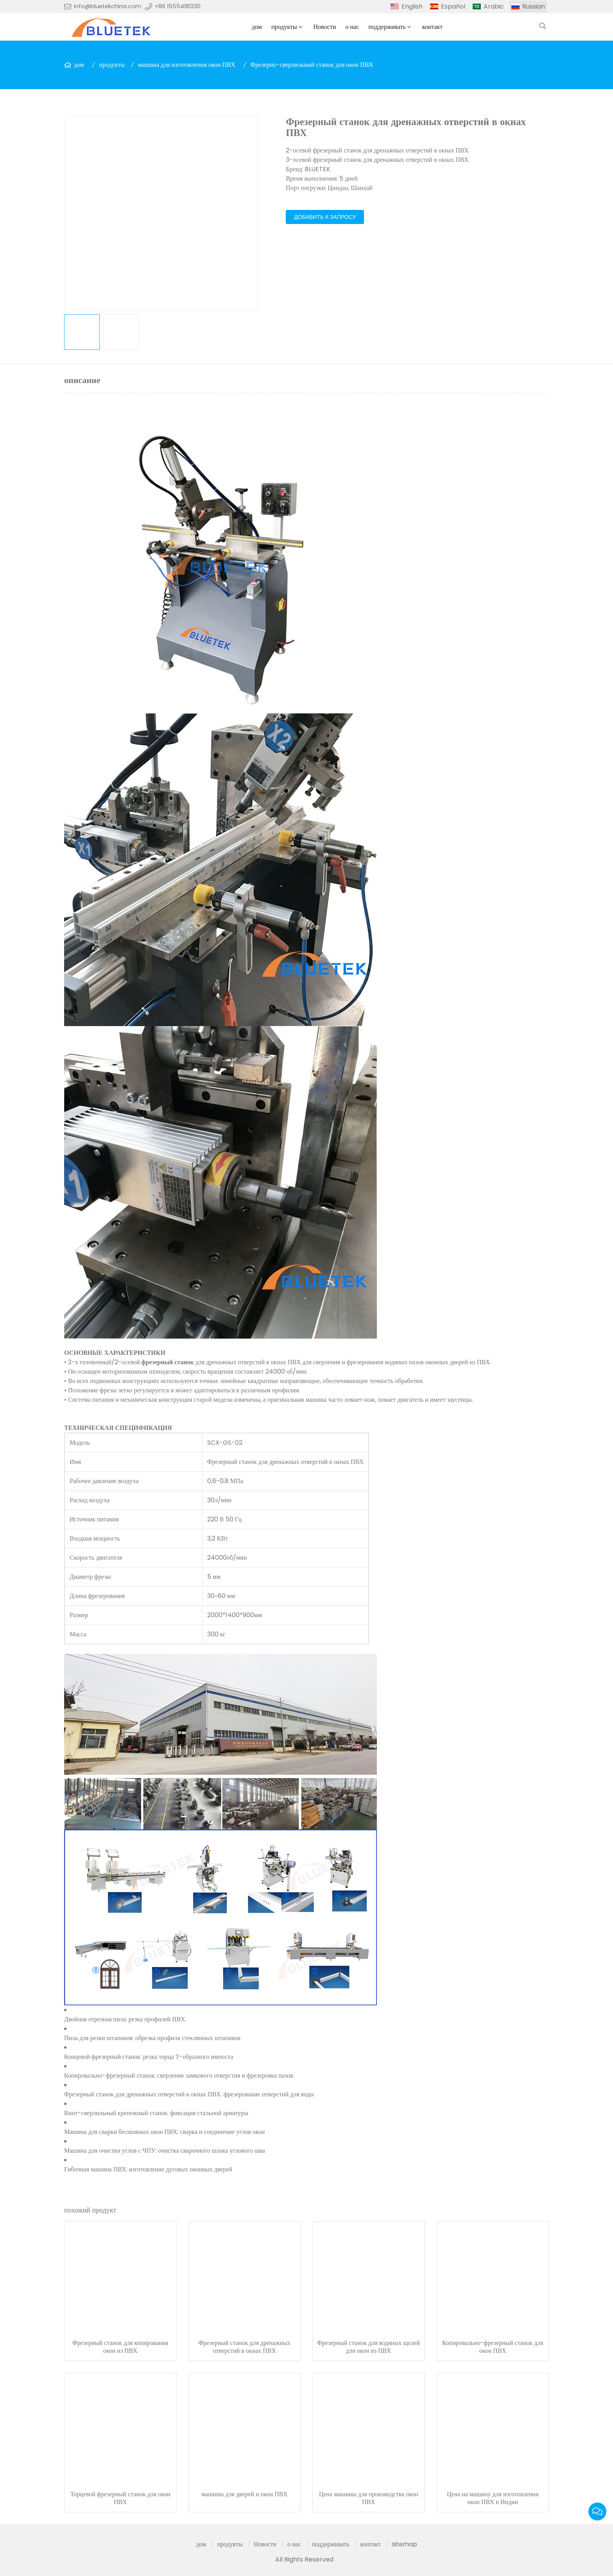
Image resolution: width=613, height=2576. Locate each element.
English (412, 6)
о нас (352, 26)
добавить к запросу (325, 217)
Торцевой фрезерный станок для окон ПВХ (120, 2498)
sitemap (404, 2544)
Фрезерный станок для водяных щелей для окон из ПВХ (368, 2347)
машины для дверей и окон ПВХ (244, 2494)
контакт (432, 26)
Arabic (494, 6)
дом (257, 26)
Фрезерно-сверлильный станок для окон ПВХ (311, 64)
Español (453, 6)
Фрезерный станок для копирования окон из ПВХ (120, 2347)
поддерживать (386, 26)
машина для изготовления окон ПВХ (186, 64)
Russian (533, 6)
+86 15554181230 (178, 6)
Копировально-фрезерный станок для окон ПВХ (492, 2347)
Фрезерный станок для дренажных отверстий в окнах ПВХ (244, 2347)
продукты (284, 26)
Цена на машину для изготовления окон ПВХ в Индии (493, 2498)
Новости (324, 26)
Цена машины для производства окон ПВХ (368, 2498)
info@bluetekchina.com (107, 6)
